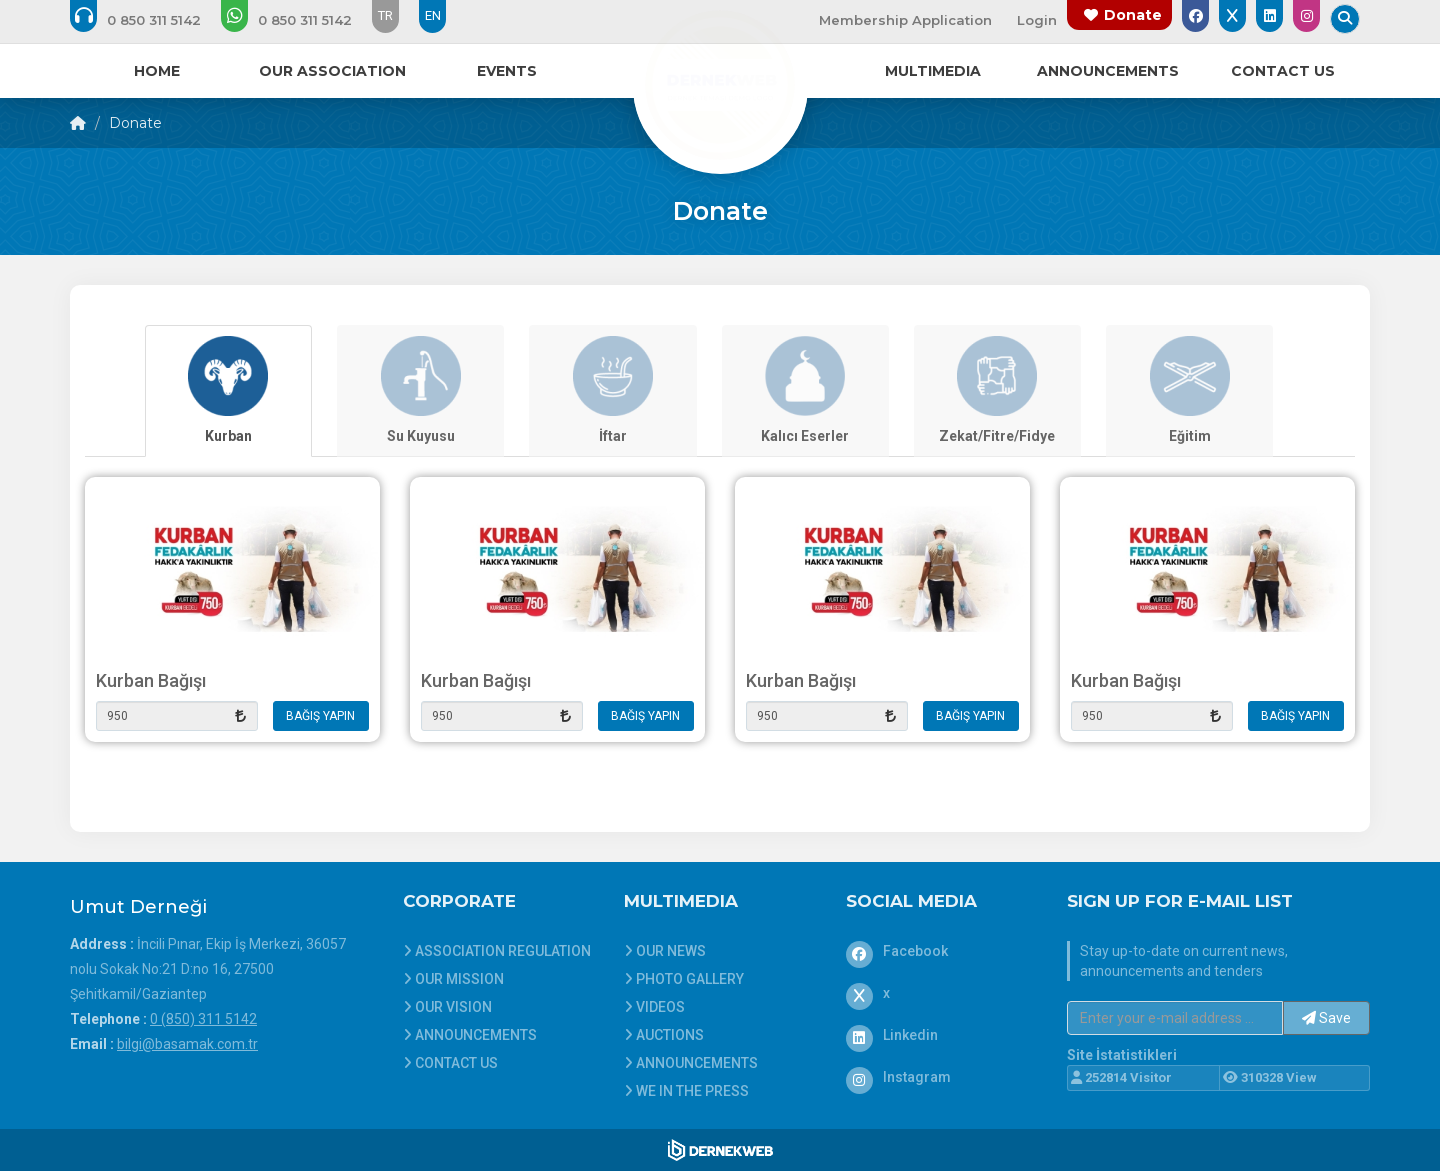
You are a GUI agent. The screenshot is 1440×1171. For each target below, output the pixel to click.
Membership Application (905, 20)
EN (433, 15)
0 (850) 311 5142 (203, 1019)
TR (385, 15)
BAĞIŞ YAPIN (320, 716)
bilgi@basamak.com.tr (187, 1044)
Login (1037, 20)
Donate (1133, 15)
